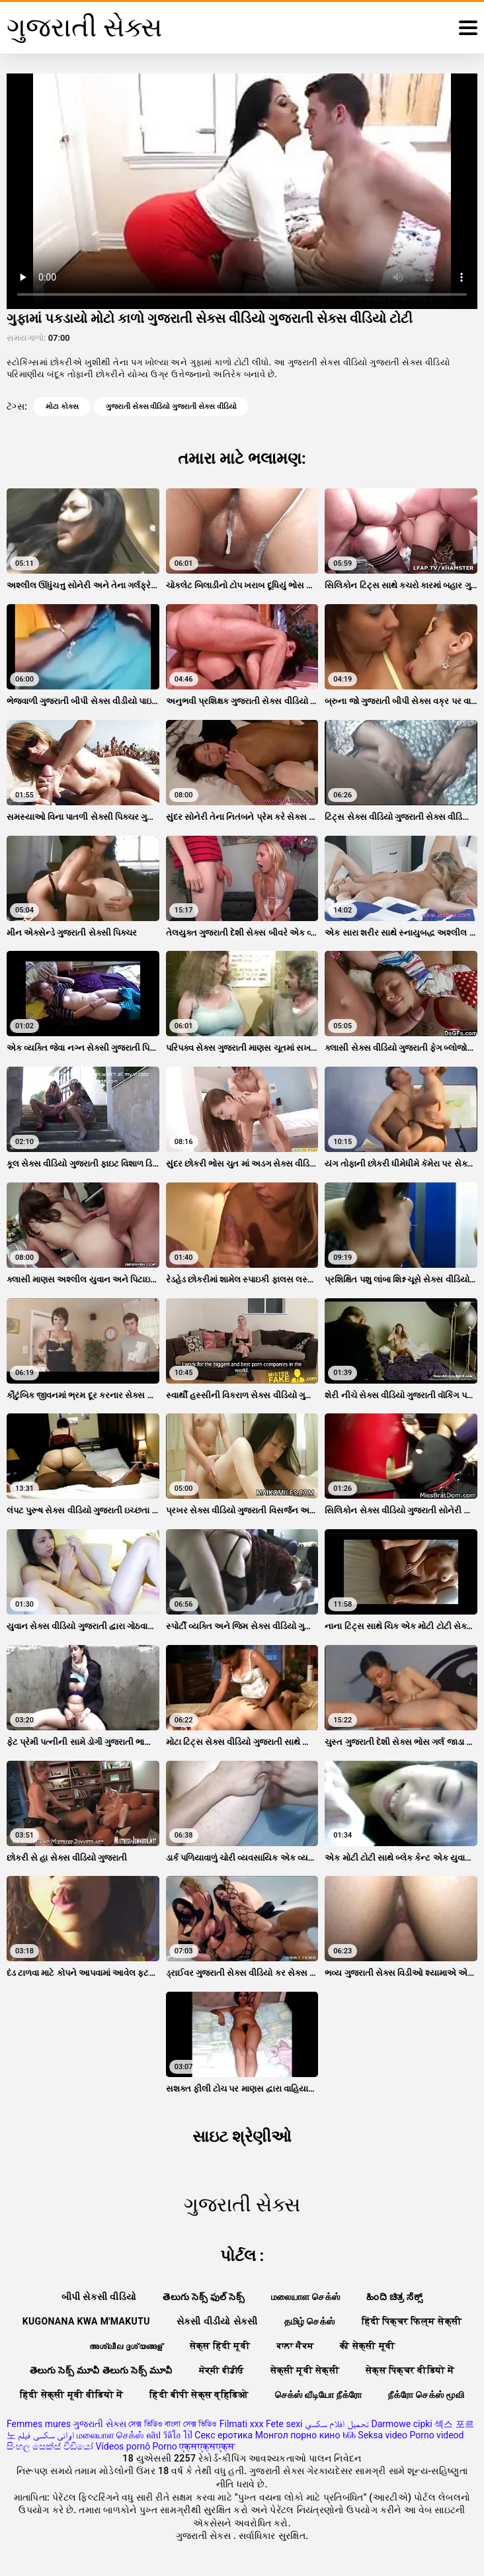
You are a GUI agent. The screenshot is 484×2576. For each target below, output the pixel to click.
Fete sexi (284, 2424)
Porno (165, 2446)
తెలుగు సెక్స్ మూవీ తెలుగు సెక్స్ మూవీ (101, 2370)
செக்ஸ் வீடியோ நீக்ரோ (318, 2394)
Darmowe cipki (401, 2424)
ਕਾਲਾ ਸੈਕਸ (295, 2345)
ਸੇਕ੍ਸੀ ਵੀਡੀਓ (221, 2370)
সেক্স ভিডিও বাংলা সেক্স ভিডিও (172, 2424)
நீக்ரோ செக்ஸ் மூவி (426, 2394)
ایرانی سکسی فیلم (46, 2435)
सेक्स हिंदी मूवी (220, 2345)
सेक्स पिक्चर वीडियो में (410, 2370)
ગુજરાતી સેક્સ (99, 2424)
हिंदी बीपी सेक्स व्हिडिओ (198, 2394)
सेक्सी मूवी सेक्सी (304, 2370)
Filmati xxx (242, 2424)
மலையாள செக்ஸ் (305, 2296)
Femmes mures (39, 2424)
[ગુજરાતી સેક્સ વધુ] (468, 28)
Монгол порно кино (298, 2435)
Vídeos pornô (122, 2446)
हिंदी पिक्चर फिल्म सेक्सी (412, 2321)
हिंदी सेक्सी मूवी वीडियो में (71, 2394)
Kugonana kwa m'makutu (86, 2321)
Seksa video (382, 2435)
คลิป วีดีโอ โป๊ (169, 2435)
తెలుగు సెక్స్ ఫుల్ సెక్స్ (204, 2296)
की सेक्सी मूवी (367, 2345)
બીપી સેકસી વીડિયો (98, 2296)
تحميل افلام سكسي (337, 2424)
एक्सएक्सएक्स (207, 2446)
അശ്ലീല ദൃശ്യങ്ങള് (126, 2345)
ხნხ (349, 2435)
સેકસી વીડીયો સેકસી (217, 2321)
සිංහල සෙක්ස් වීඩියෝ (50, 2446)
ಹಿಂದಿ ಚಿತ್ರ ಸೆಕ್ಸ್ (394, 2296)
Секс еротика (223, 2435)
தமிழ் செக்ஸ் (309, 2321)
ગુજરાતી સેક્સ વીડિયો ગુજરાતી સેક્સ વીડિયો (171, 406)
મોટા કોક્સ (62, 406)
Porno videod (436, 2435)
